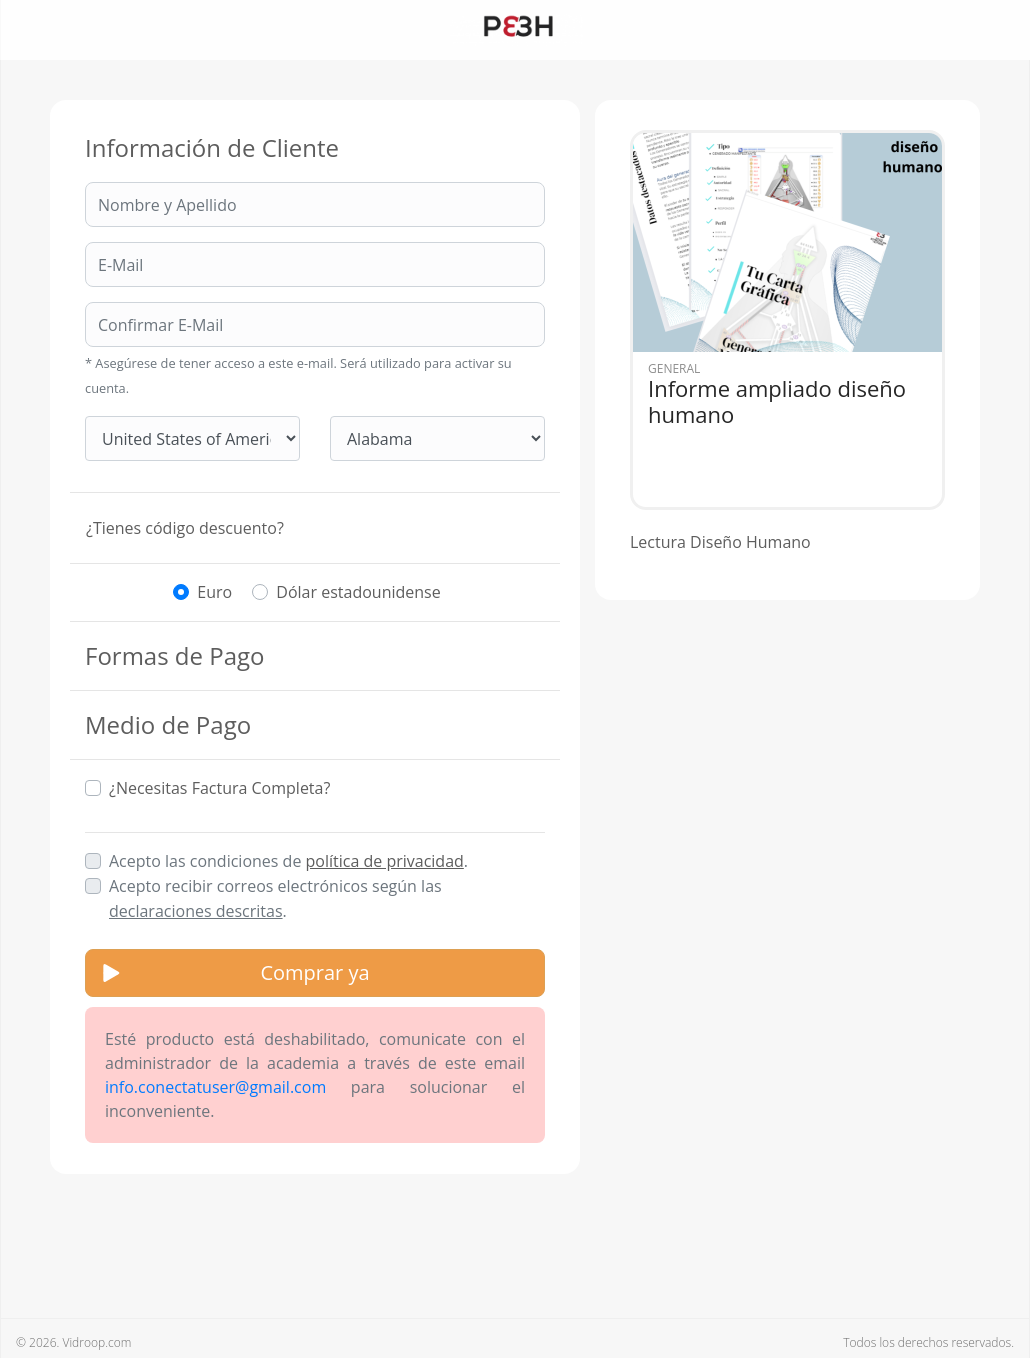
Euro (214, 592)
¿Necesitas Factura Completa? (219, 788)
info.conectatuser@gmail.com (215, 1087)
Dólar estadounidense (358, 592)
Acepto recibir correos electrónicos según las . (275, 898)
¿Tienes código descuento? (185, 528)
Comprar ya (314, 972)
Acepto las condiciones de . (288, 861)
